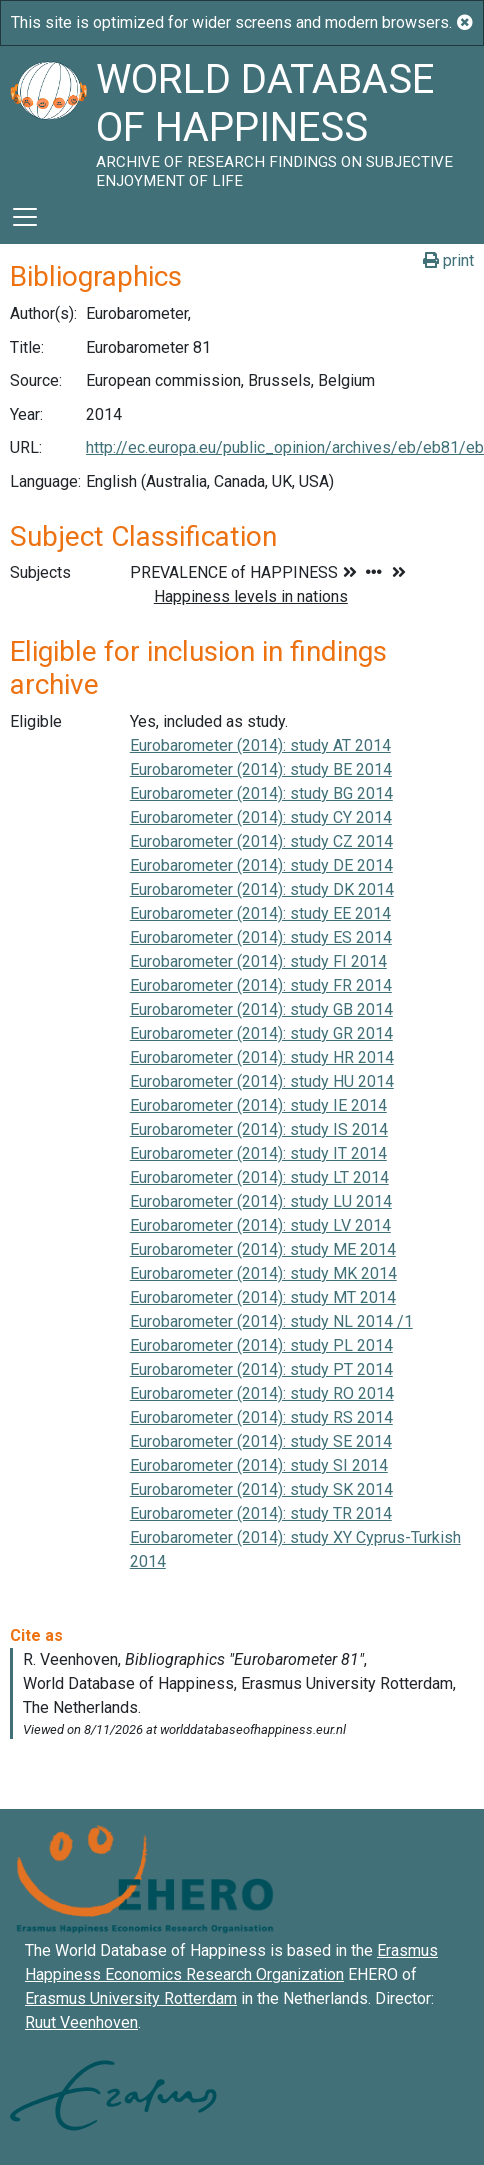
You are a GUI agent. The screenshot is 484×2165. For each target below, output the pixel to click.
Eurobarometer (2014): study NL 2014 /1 (271, 1321)
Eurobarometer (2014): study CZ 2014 (261, 841)
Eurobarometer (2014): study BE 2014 (261, 769)
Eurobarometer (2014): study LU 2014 (261, 1201)
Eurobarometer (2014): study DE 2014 (261, 865)
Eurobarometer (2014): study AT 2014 (260, 745)
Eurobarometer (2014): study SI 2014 (259, 1465)
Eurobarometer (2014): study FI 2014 (258, 961)
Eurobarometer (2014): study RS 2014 (261, 1417)
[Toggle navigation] (25, 217)
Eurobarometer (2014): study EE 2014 (260, 913)
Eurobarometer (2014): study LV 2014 (260, 1225)
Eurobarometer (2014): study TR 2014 (261, 1513)
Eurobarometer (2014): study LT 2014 (259, 1177)
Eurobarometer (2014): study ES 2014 (261, 937)
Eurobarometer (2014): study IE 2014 (258, 1105)
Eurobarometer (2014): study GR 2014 (261, 1033)
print (448, 260)
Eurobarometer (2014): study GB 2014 (261, 1009)
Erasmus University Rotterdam (131, 1998)
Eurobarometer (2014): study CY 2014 (261, 817)
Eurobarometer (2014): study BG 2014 (261, 793)
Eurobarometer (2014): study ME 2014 (263, 1249)
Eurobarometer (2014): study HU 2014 (262, 1081)
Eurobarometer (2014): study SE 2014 (261, 1441)
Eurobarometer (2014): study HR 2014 (262, 1057)
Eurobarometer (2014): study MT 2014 (263, 1297)
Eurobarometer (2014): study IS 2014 (259, 1129)
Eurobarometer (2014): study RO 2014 (262, 1393)
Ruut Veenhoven (81, 2022)
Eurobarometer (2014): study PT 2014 (261, 1369)
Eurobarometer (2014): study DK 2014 (262, 889)
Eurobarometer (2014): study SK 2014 (261, 1489)
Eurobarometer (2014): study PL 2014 (261, 1345)
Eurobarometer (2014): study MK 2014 (263, 1273)
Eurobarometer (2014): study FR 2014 (261, 985)
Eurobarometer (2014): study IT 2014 (258, 1153)
